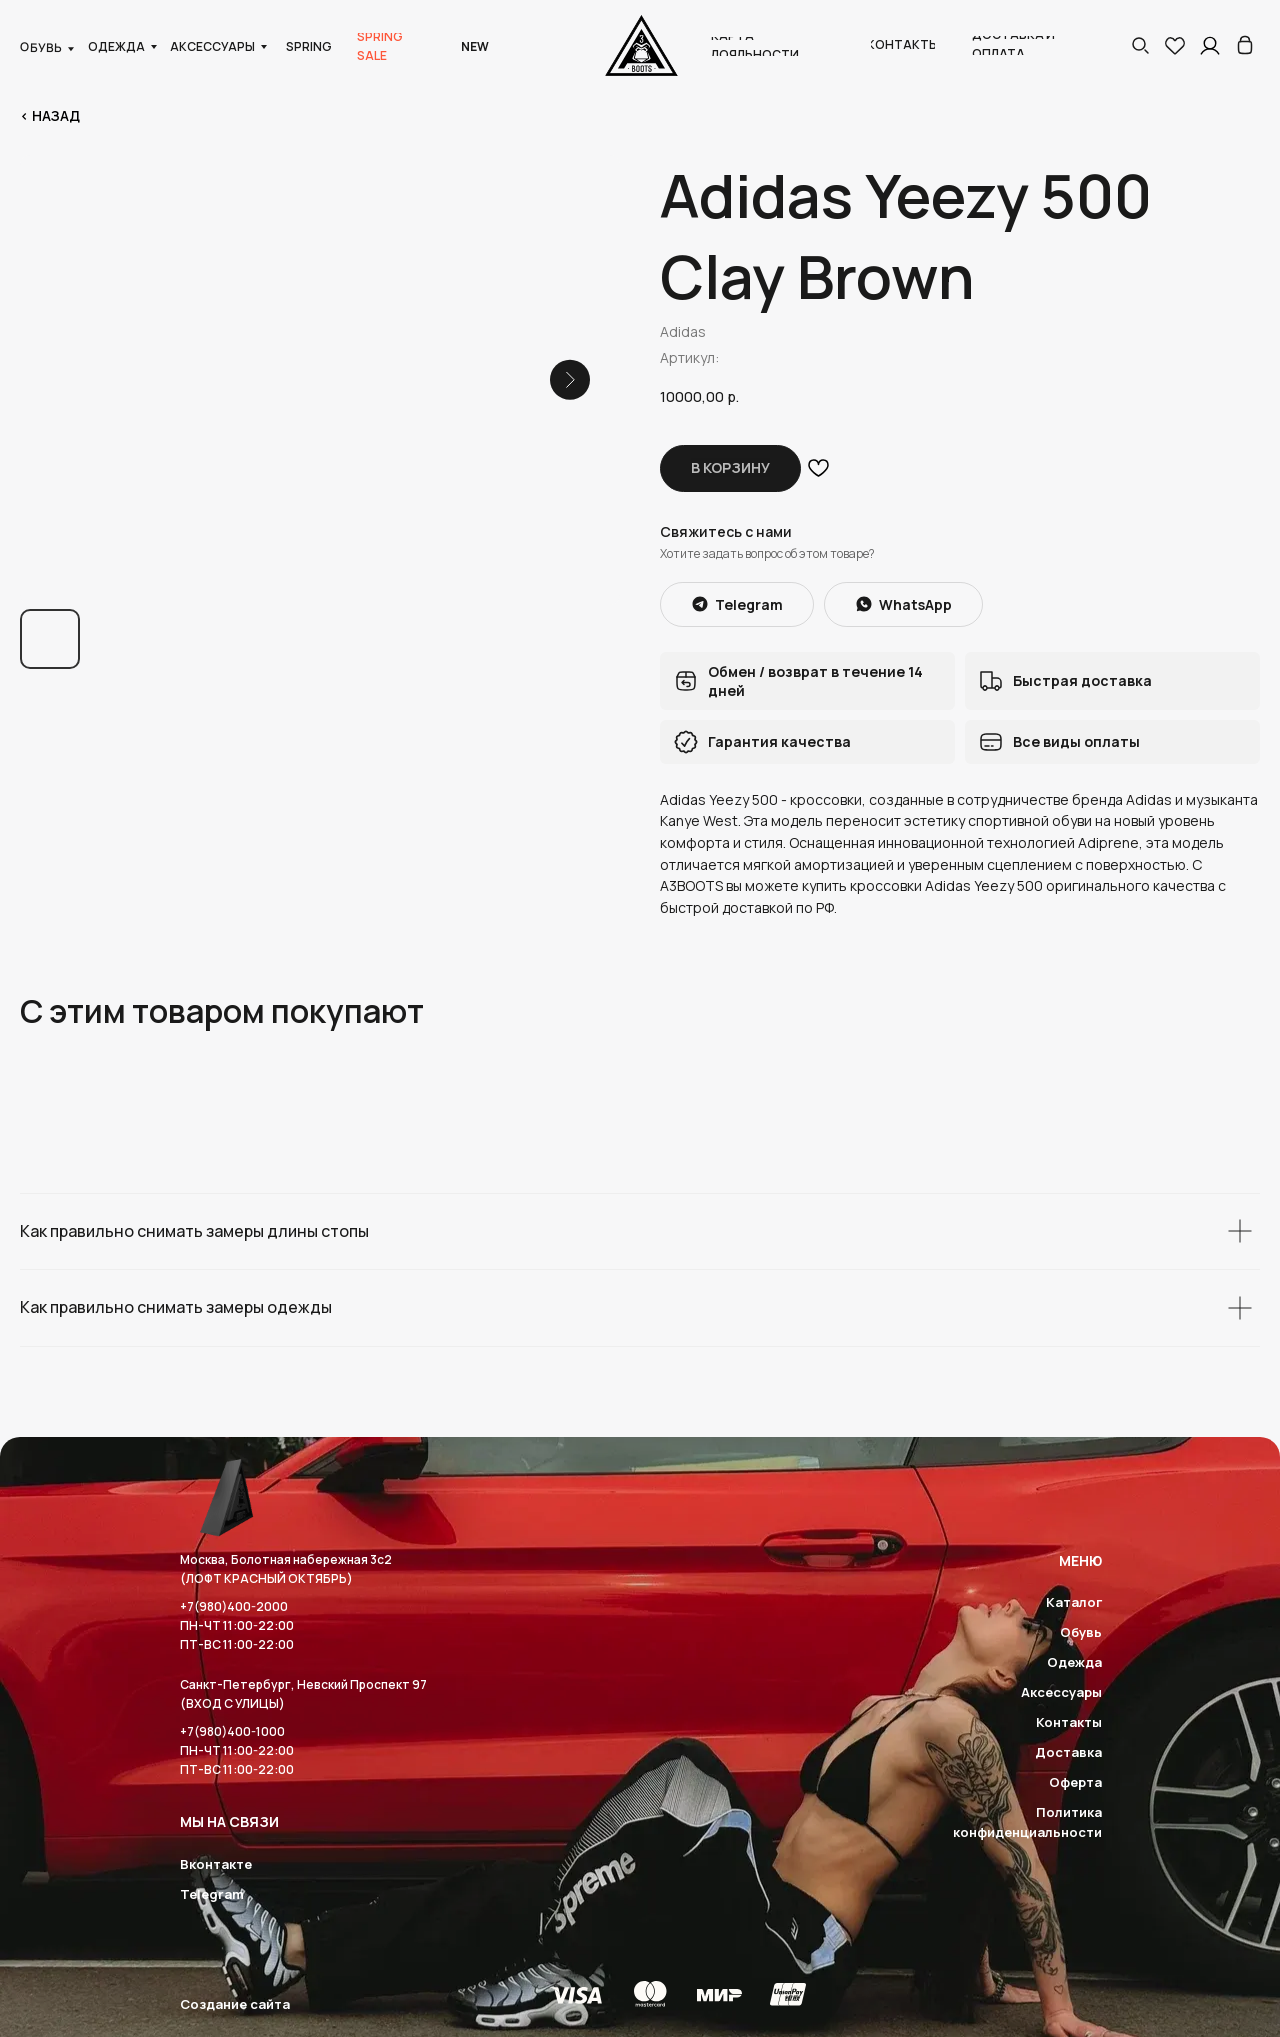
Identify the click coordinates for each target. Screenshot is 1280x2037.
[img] (1245, 45)
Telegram (212, 1894)
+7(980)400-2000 (234, 1606)
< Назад (50, 115)
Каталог (1074, 1602)
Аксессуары (1061, 1692)
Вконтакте (216, 1864)
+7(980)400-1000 (232, 1731)
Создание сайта (235, 2004)
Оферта (1075, 1782)
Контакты (1069, 1722)
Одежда (1074, 1662)
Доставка (1068, 1752)
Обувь (1081, 1632)
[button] (1140, 45)
